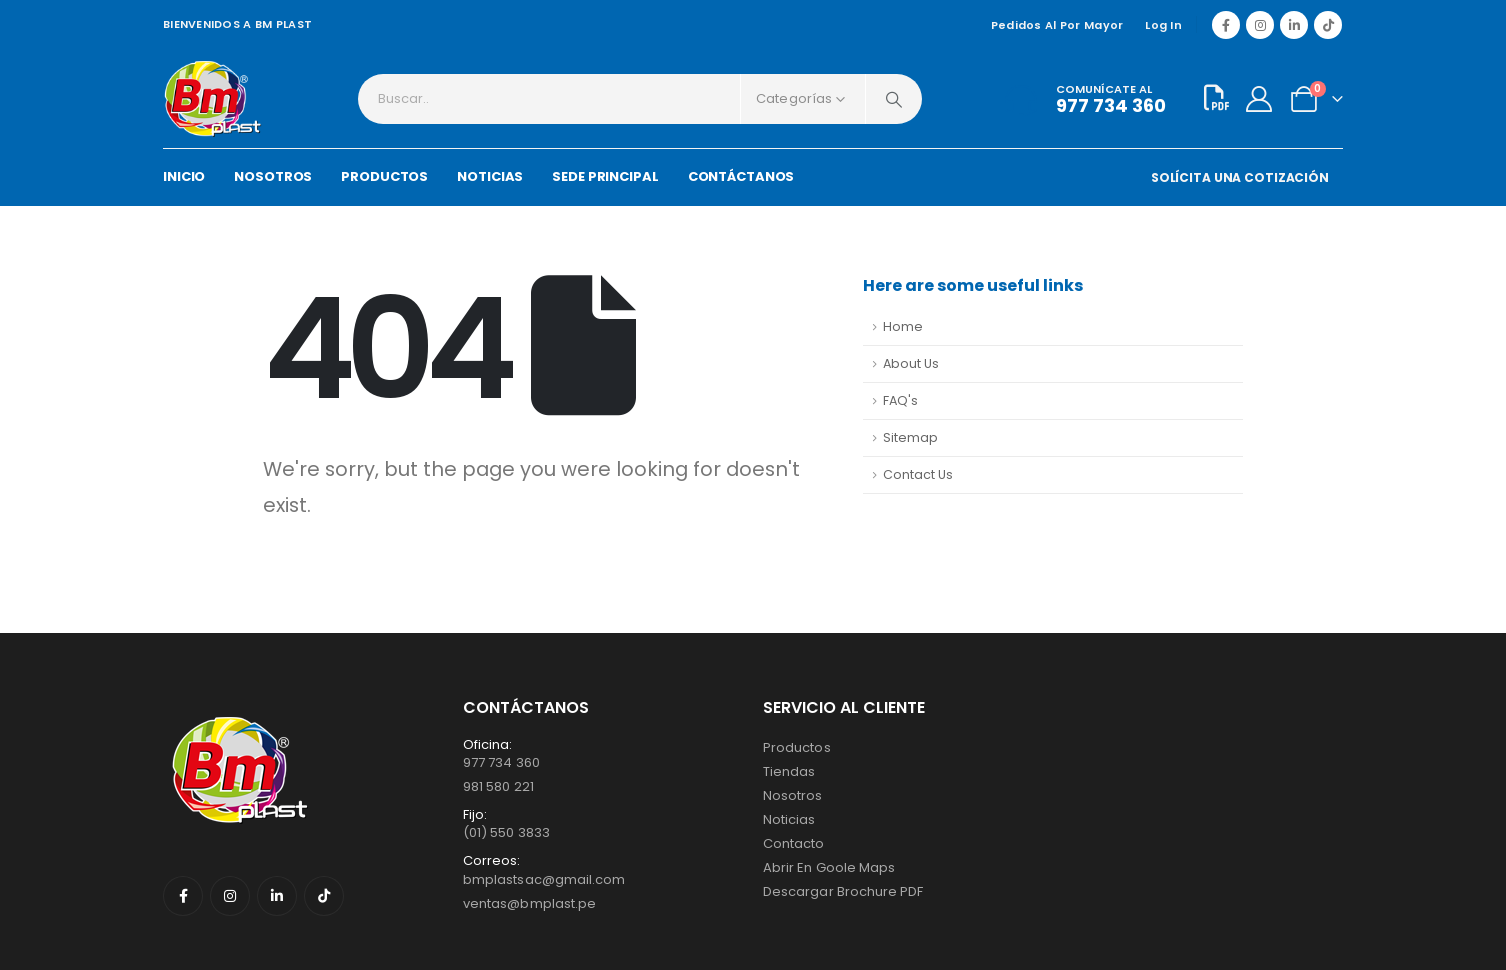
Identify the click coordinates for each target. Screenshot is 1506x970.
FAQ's (900, 400)
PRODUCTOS (384, 176)
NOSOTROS (273, 176)
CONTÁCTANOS (741, 176)
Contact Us (918, 474)
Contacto (794, 843)
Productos (797, 747)
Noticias (789, 819)
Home (903, 326)
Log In (1163, 25)
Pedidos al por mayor (1057, 25)
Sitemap (910, 437)
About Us (911, 363)
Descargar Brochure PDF (843, 891)
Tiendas (789, 771)
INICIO (184, 176)
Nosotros (793, 795)
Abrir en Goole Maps (829, 867)
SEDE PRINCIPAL (605, 176)
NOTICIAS (490, 176)
